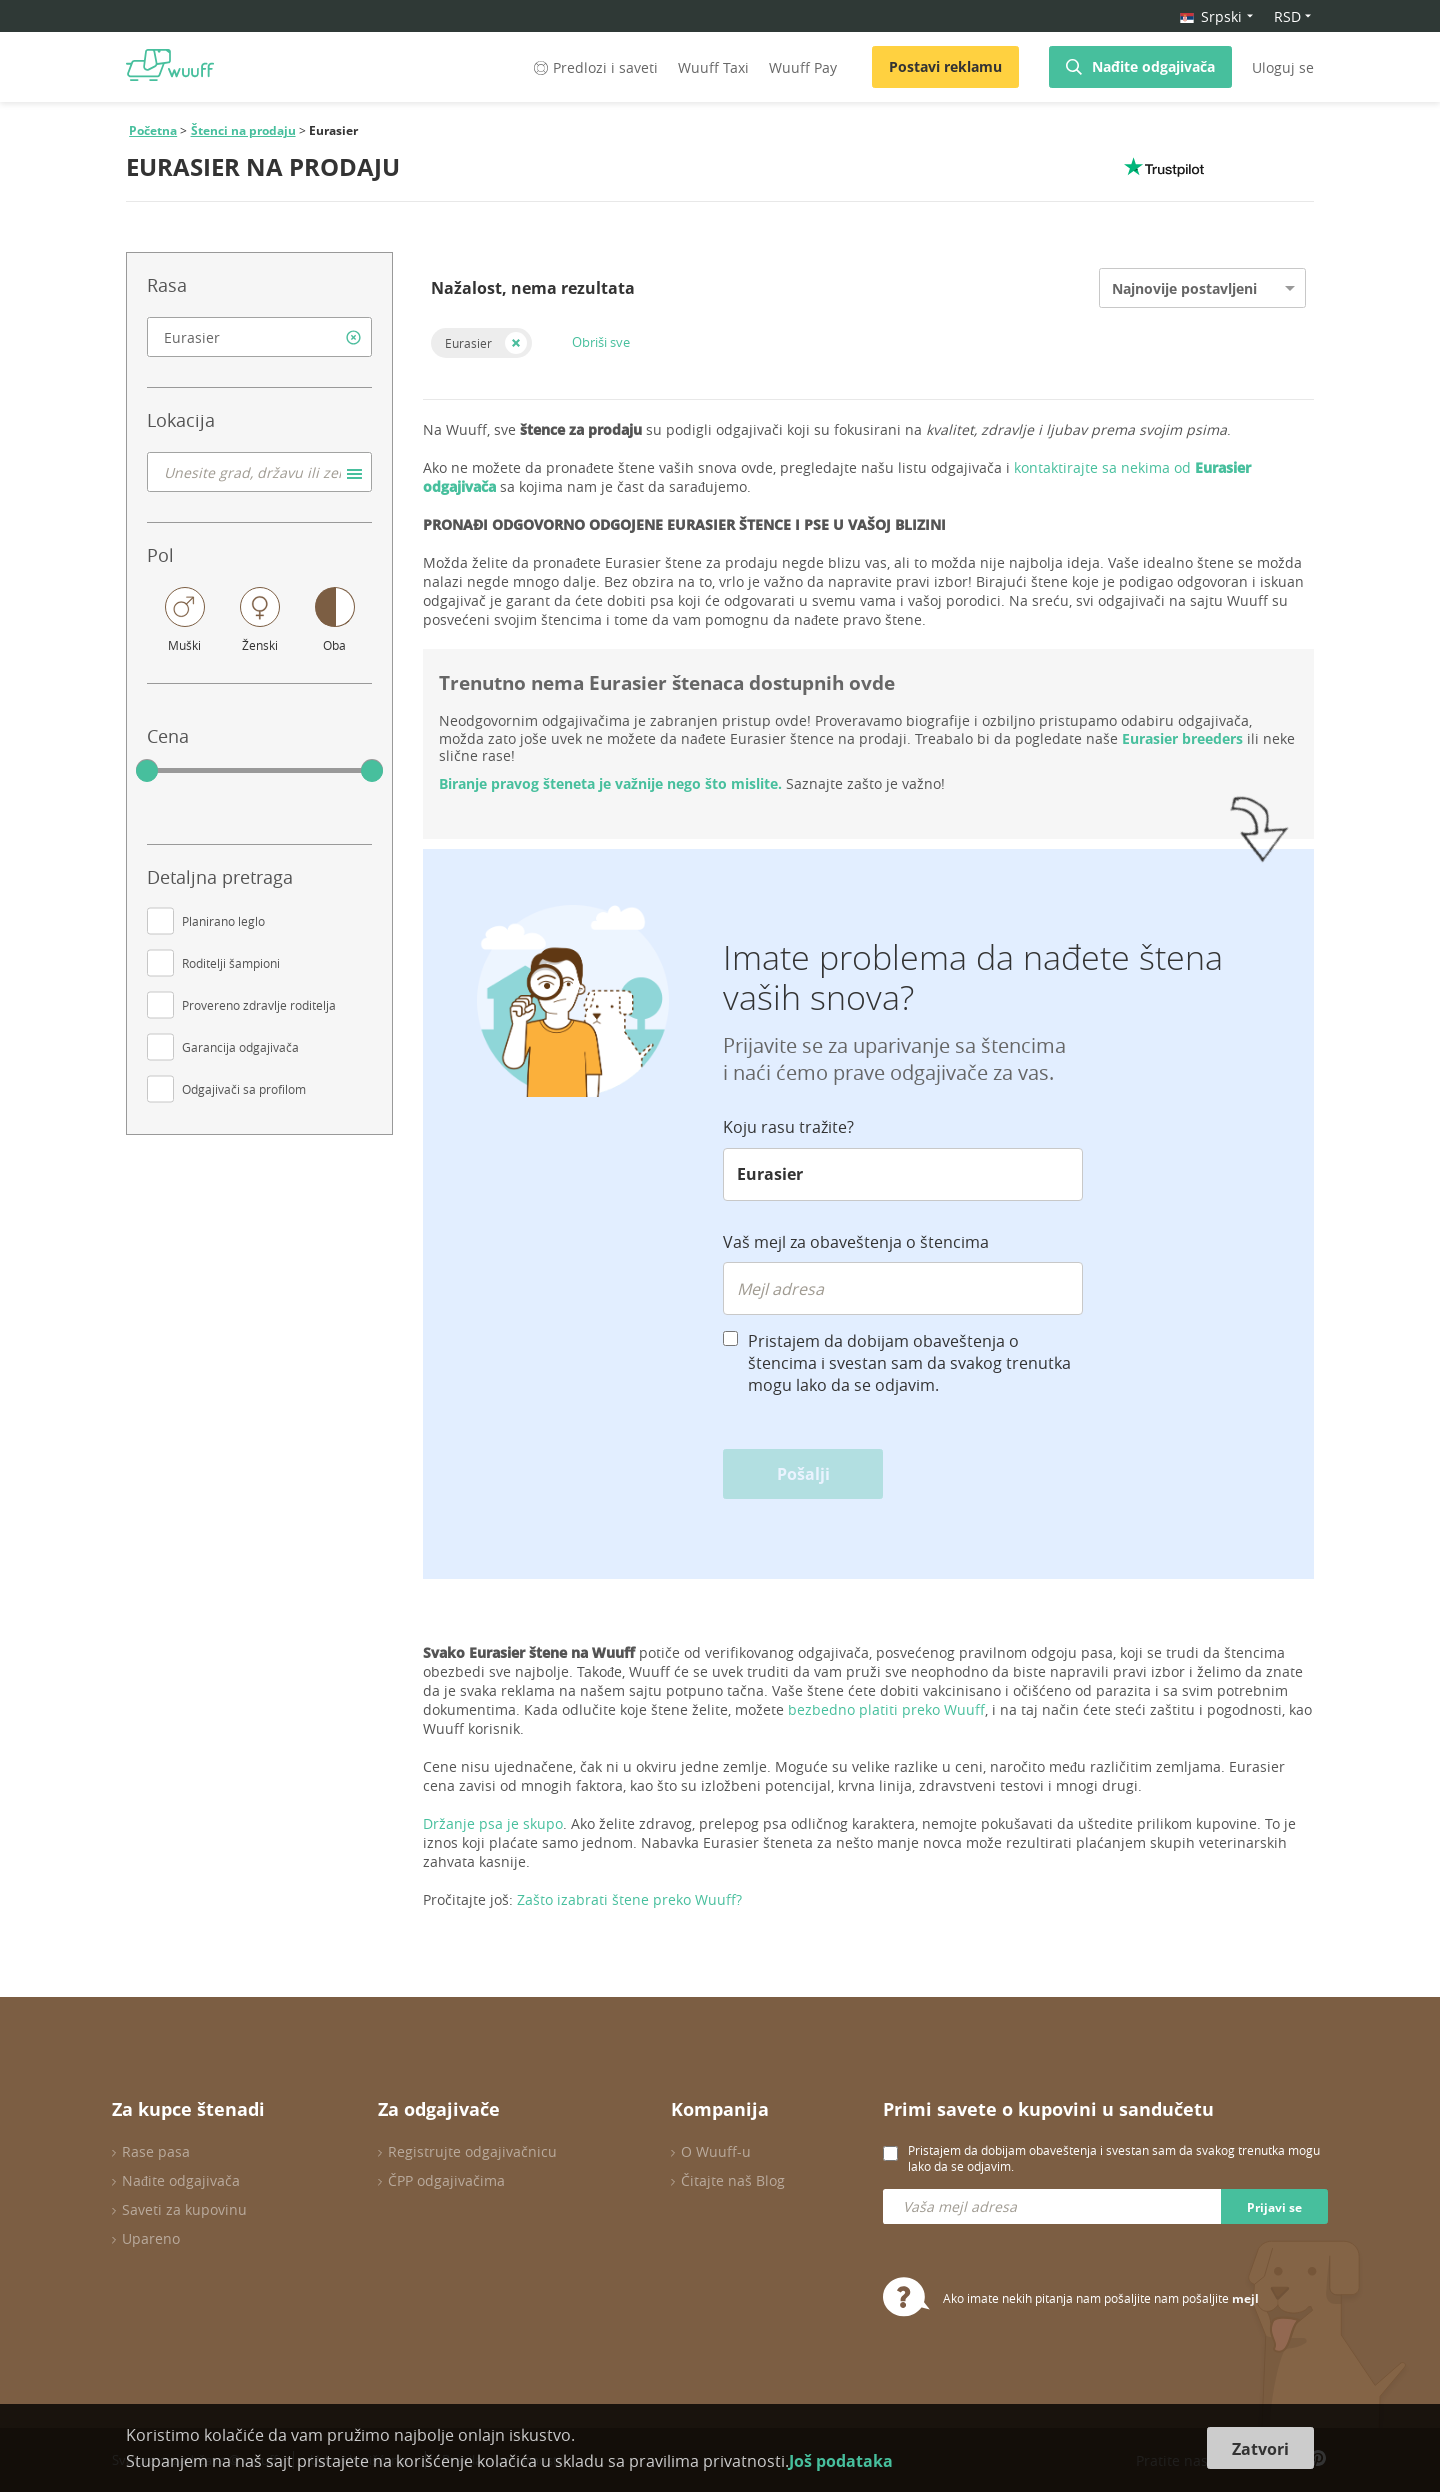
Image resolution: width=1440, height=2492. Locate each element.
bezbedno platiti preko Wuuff (886, 1709)
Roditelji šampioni (231, 963)
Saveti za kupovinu (184, 2209)
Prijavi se (1274, 2207)
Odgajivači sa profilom (244, 1089)
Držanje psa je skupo (493, 1823)
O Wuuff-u (716, 2151)
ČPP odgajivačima (446, 2180)
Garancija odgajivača (240, 1047)
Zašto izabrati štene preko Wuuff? (629, 1899)
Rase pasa (156, 2151)
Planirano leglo (223, 921)
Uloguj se (1283, 67)
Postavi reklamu (945, 66)
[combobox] (259, 337)
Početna (153, 130)
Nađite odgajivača (1153, 66)
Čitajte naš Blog (733, 2180)
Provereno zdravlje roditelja (259, 1005)
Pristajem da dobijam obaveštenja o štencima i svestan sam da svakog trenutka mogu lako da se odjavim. (909, 1363)
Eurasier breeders (1182, 738)
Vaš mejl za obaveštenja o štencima (856, 1242)
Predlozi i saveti (594, 67)
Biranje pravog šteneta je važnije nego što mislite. (610, 783)
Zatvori (1260, 2449)
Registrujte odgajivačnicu (472, 2151)
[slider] (147, 771)
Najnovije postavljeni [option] (1184, 288)
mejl (1245, 2298)
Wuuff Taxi (713, 67)
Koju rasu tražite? (788, 1127)
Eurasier (468, 343)
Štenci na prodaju (243, 130)
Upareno (151, 2238)
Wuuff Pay (803, 67)
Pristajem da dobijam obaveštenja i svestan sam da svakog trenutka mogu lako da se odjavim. (1114, 2158)
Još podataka (841, 2461)
